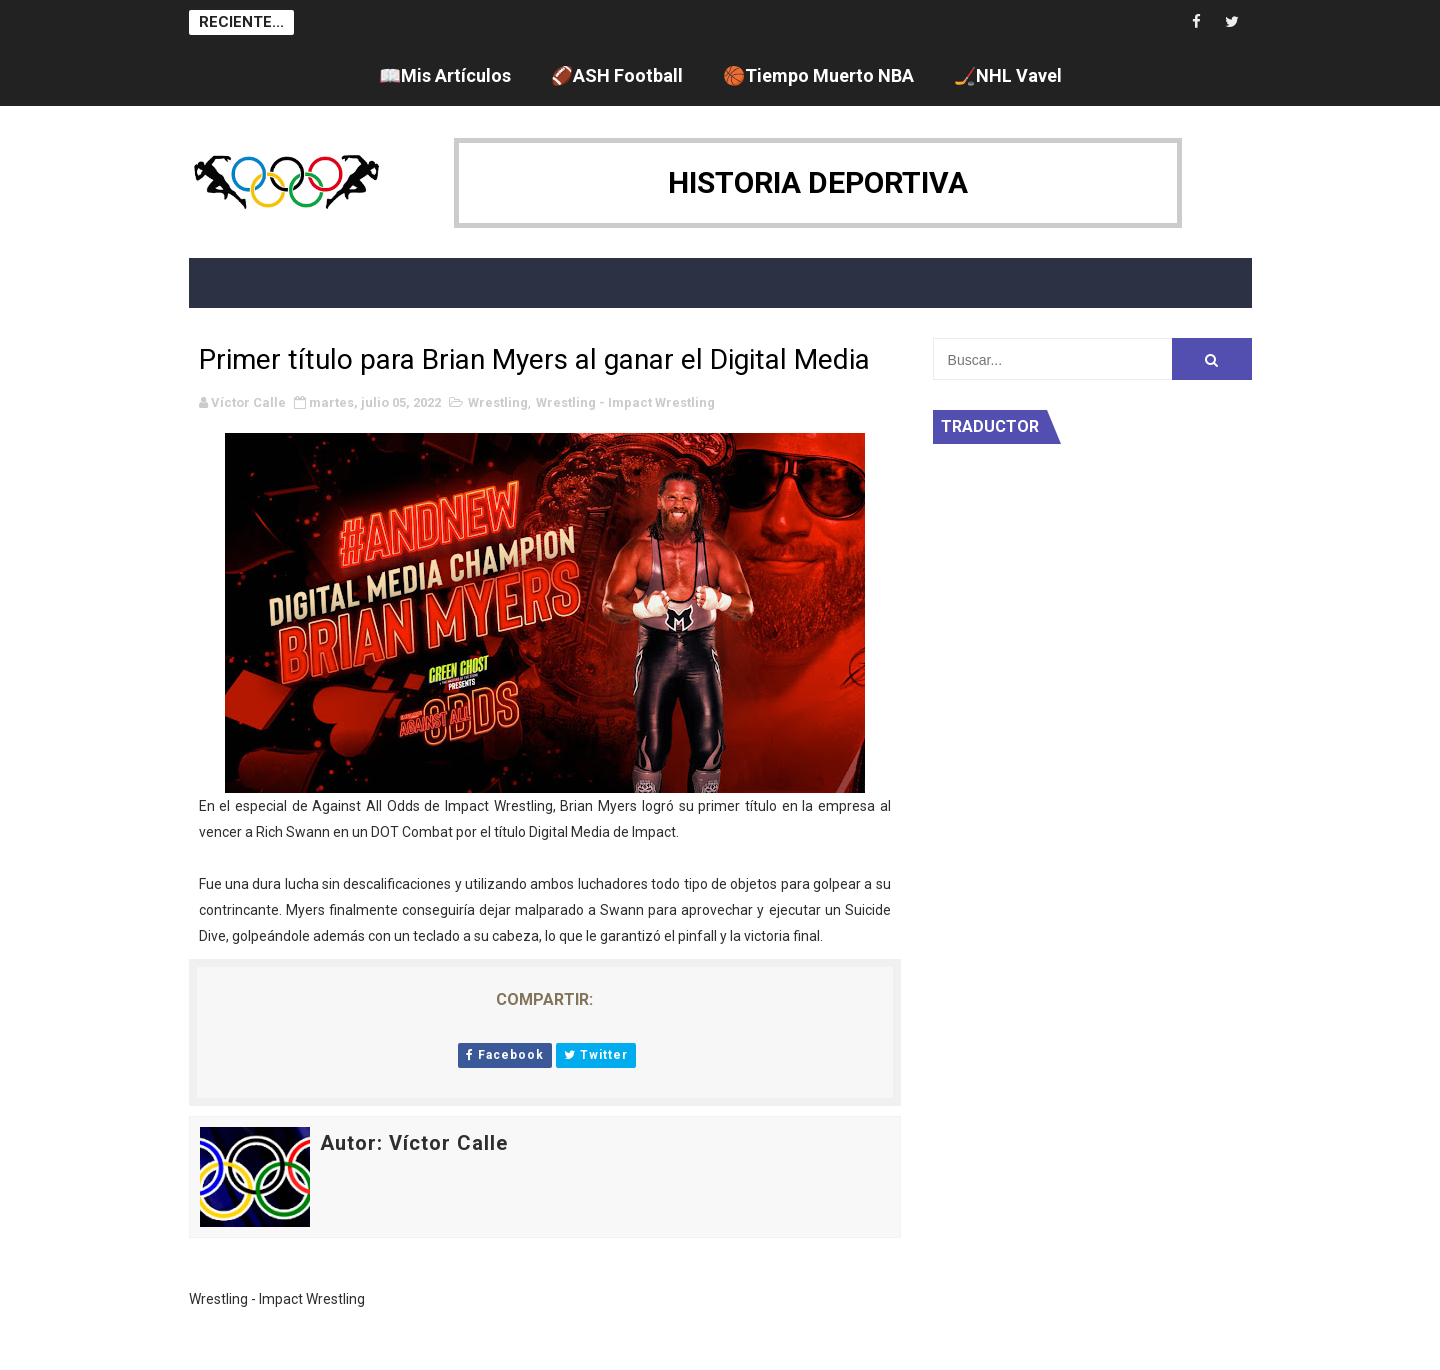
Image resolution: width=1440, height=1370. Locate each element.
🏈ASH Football (617, 75)
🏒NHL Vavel (1008, 75)
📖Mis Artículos (445, 75)
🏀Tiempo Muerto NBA (818, 75)
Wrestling (498, 402)
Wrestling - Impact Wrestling (625, 402)
